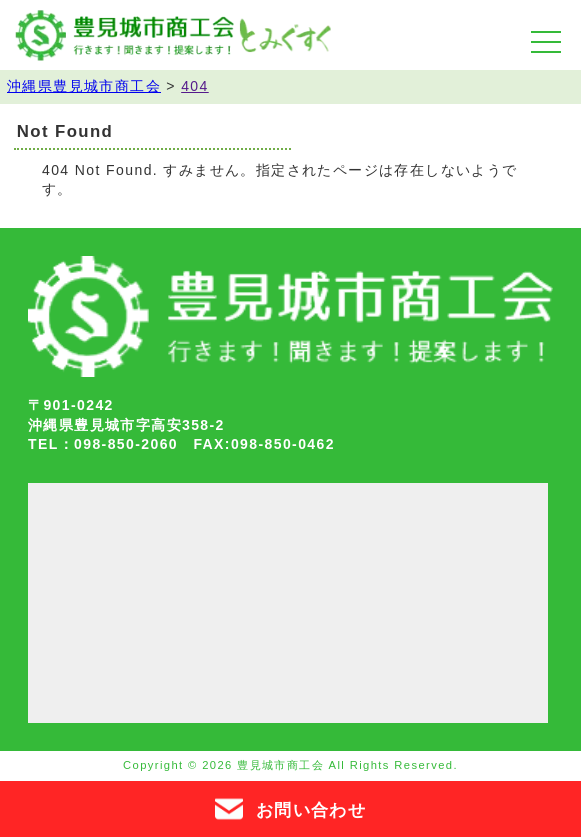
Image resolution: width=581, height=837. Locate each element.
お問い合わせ (290, 809)
